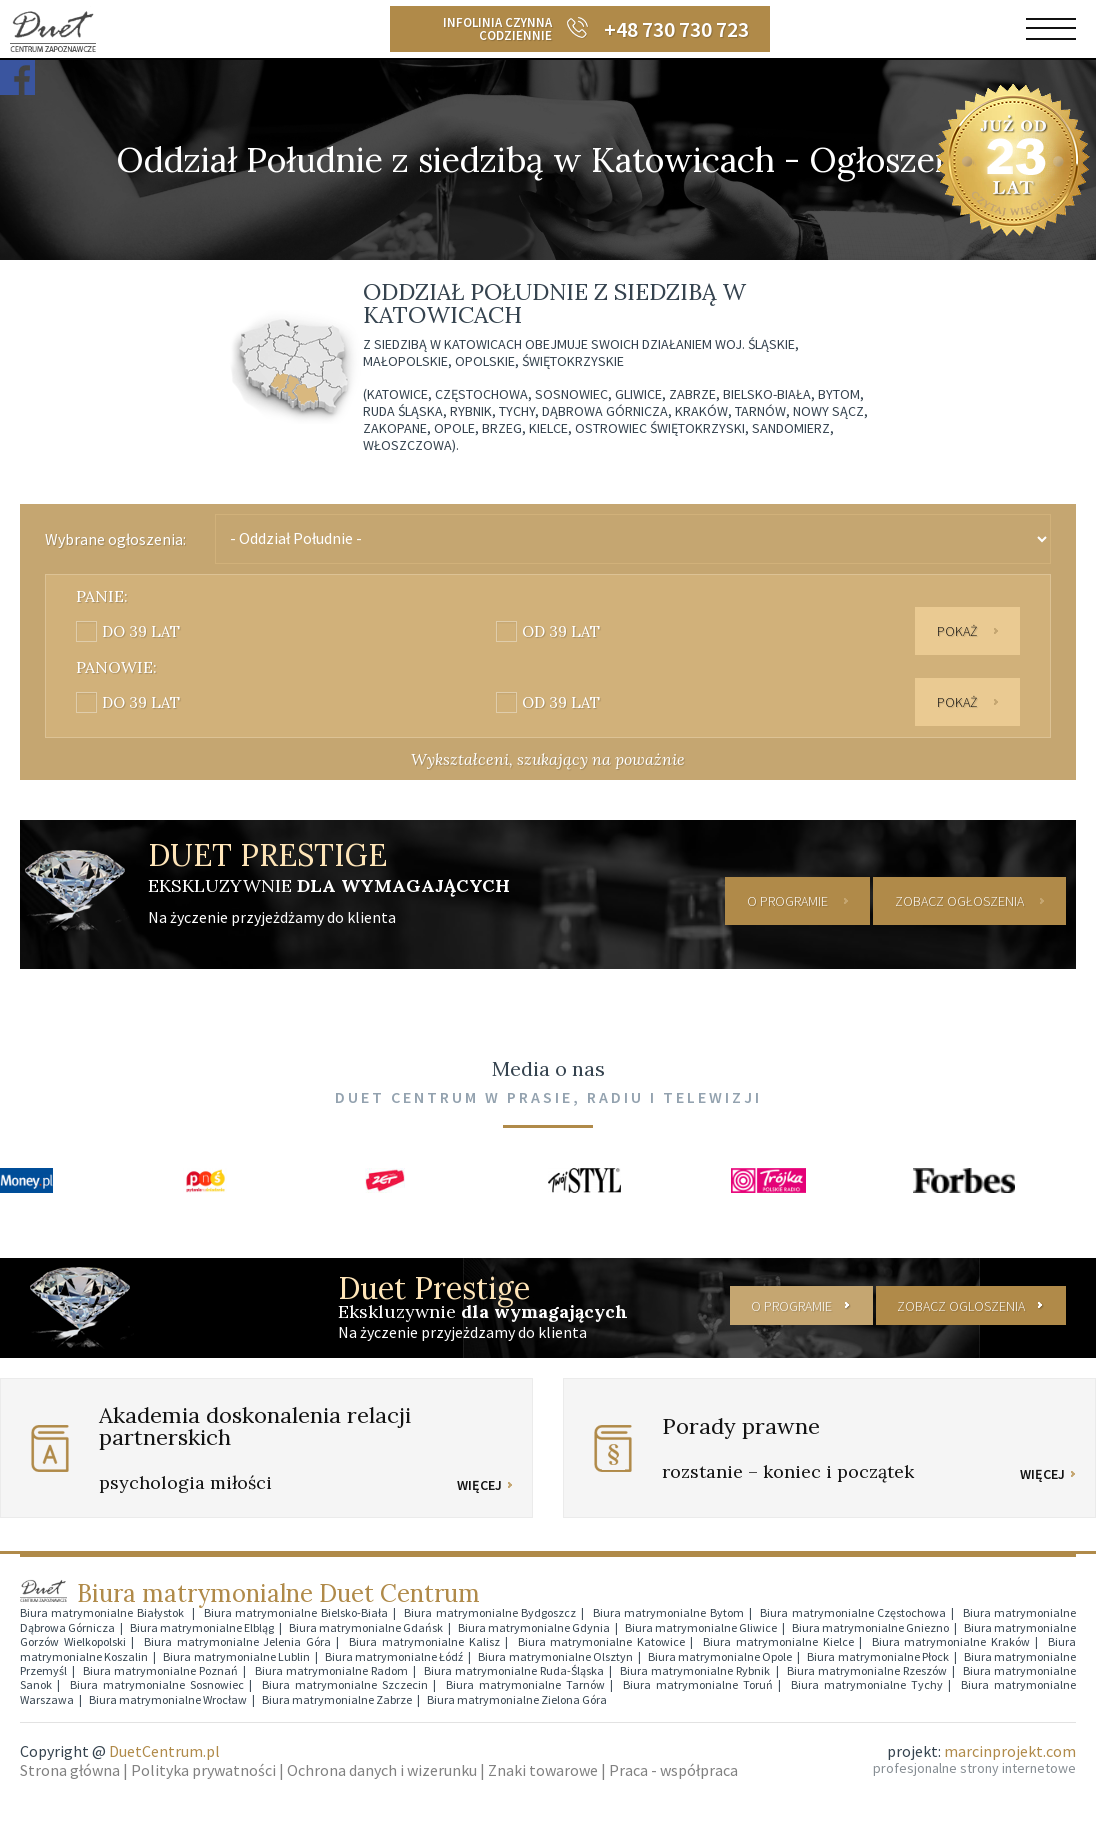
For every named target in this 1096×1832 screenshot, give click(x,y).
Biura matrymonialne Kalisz (424, 1640)
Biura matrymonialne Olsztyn (555, 1654)
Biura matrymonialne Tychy (867, 1683)
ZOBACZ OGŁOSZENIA (959, 900)
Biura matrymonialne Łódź (394, 1654)
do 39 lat (141, 631)
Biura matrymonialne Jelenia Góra (238, 1640)
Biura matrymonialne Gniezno (870, 1626)
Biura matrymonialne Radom (331, 1669)
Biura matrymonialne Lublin (236, 1654)
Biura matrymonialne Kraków (951, 1640)
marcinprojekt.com (1010, 1750)
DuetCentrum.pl (164, 1750)
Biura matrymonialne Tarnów (525, 1683)
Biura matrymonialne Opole (720, 1654)
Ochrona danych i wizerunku (382, 1769)
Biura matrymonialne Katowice (602, 1640)
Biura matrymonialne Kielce (778, 1640)
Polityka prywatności (203, 1769)
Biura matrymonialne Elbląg (202, 1626)
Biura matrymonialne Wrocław (168, 1697)
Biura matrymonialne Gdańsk (366, 1626)
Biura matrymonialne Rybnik (695, 1669)
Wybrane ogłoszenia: (115, 539)
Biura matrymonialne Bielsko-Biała (296, 1611)
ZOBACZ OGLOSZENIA (960, 1304)
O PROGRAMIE (787, 900)
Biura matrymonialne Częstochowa (853, 1611)
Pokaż (957, 631)
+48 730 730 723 (676, 29)
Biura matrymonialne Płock (877, 1654)
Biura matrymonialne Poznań (160, 1669)
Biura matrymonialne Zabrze (337, 1697)
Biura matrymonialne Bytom (668, 1611)
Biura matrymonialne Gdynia (534, 1626)
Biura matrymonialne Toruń (698, 1683)
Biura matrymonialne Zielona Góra (517, 1697)
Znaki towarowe (543, 1769)
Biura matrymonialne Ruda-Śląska (514, 1669)
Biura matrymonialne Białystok (103, 1611)
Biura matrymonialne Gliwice (701, 1626)
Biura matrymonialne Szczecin (345, 1683)
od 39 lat (561, 631)
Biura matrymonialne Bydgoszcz (490, 1611)
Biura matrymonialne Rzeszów (867, 1669)
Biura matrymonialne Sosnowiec (157, 1683)
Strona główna (70, 1769)
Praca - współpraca (673, 1769)
